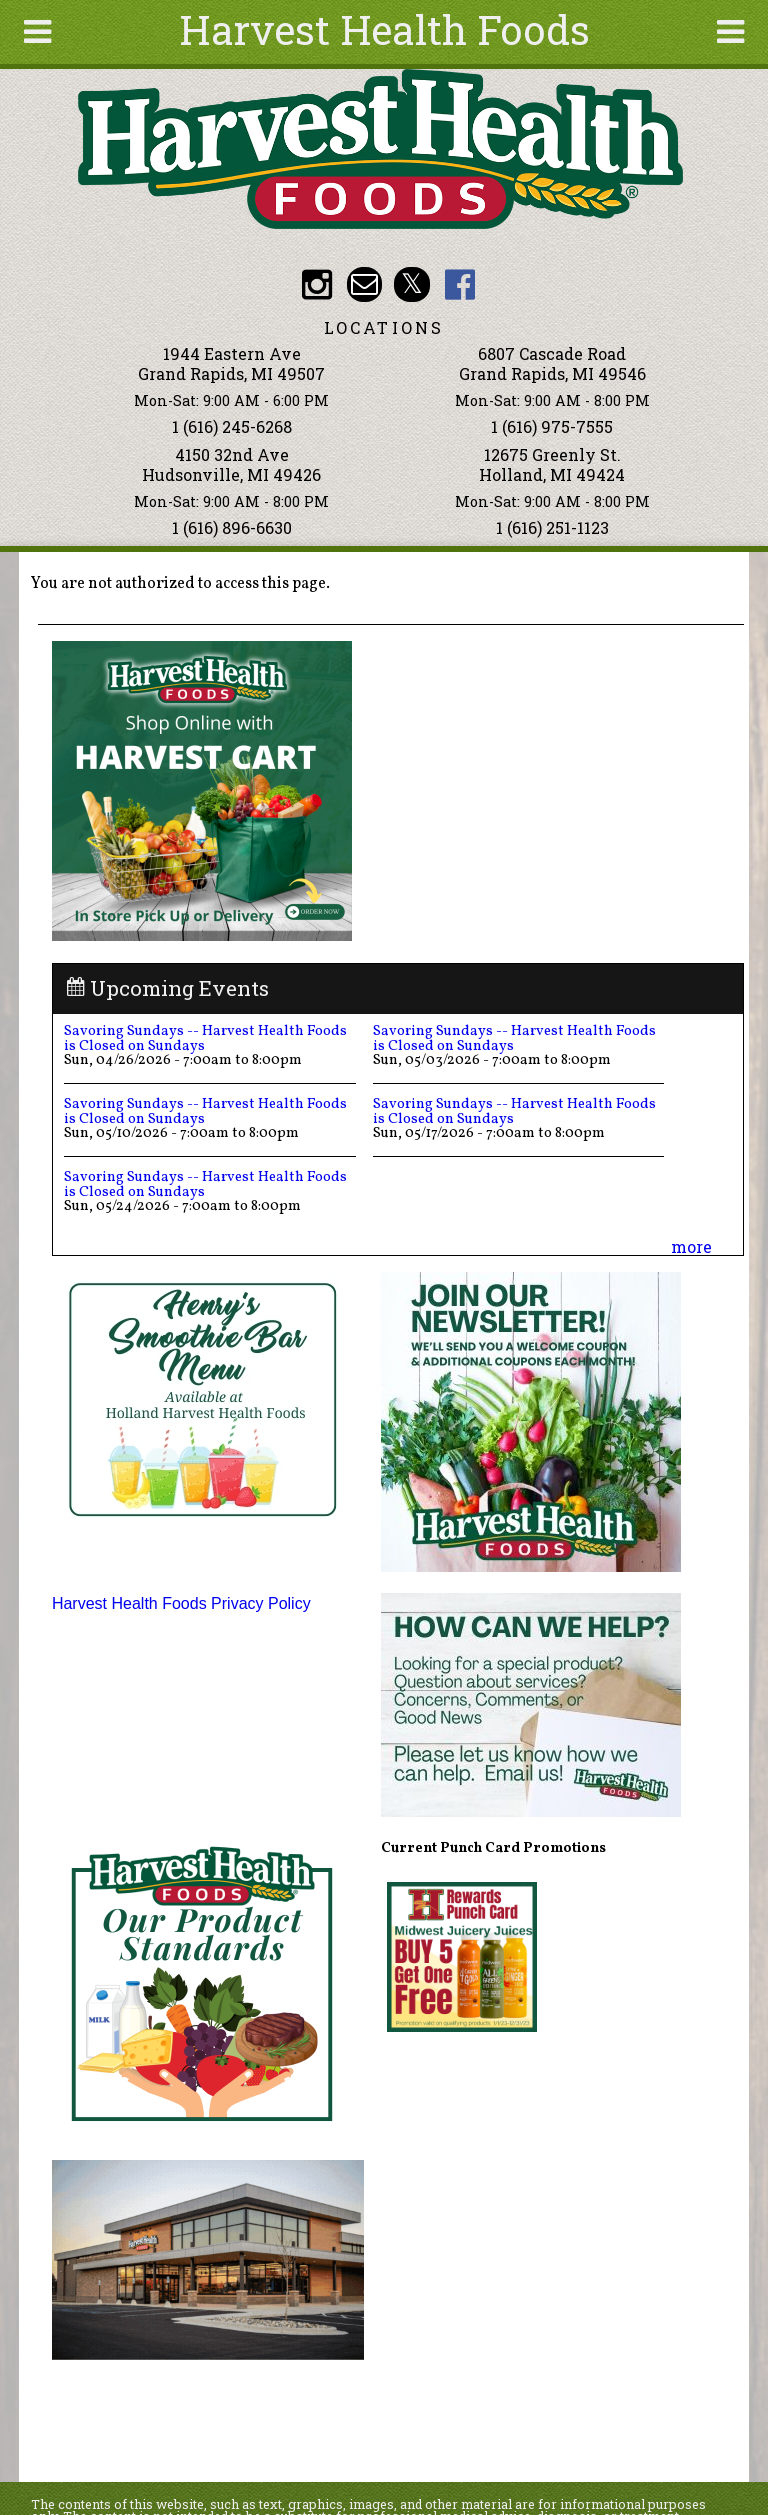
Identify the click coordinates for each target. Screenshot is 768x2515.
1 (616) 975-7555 (552, 426)
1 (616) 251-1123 (552, 527)
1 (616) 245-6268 (232, 426)
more (691, 1246)
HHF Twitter (411, 284)
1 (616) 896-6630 (232, 527)
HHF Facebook (459, 284)
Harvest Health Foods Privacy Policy (181, 1603)
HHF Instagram (316, 284)
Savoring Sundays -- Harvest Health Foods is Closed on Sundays (205, 1038)
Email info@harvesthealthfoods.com (364, 284)
